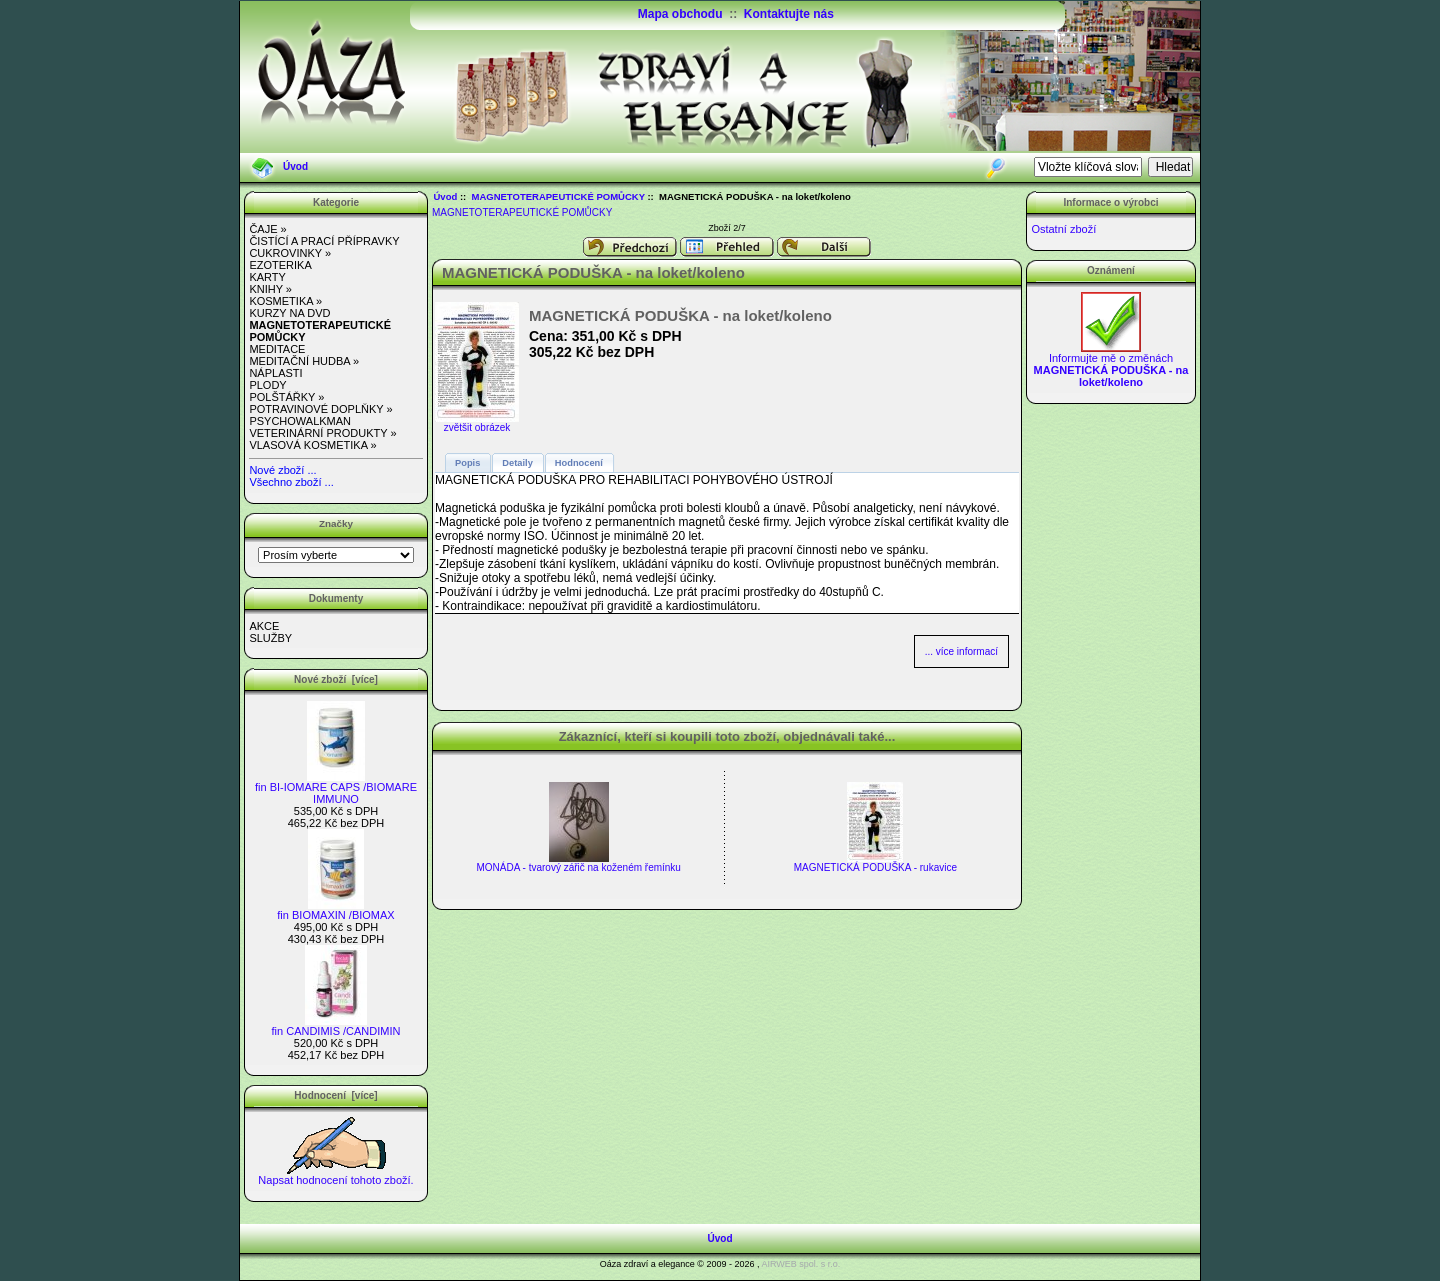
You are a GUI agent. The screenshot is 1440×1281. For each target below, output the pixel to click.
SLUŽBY (270, 638)
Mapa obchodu (680, 14)
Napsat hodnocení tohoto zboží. (335, 1175)
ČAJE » (267, 229)
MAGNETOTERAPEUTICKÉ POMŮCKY (558, 196)
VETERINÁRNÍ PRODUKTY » (322, 433)
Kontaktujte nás (789, 14)
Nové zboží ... (282, 470)
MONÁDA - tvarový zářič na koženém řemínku (578, 867)
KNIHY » (270, 289)
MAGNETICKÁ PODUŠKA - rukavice (875, 867)
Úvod (295, 166)
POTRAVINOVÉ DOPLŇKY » (320, 409)
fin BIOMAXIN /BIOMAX (335, 910)
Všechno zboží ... (291, 482)
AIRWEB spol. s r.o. (800, 1264)
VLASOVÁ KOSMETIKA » (312, 445)
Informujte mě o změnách (1111, 365)
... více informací (961, 651)
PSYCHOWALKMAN (300, 421)
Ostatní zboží (1063, 229)
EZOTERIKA (280, 265)
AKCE (264, 626)
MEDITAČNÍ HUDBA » (304, 361)
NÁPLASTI (275, 373)
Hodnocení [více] (335, 1095)
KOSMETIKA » (285, 301)
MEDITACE (277, 349)
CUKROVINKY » (290, 253)
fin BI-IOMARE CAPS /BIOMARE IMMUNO (336, 788)
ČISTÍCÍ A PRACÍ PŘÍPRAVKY (324, 241)
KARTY (267, 277)
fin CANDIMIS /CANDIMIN (336, 1026)
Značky (336, 523)
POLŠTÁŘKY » (286, 397)
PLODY (267, 385)
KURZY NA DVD (289, 313)
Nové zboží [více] (336, 679)
